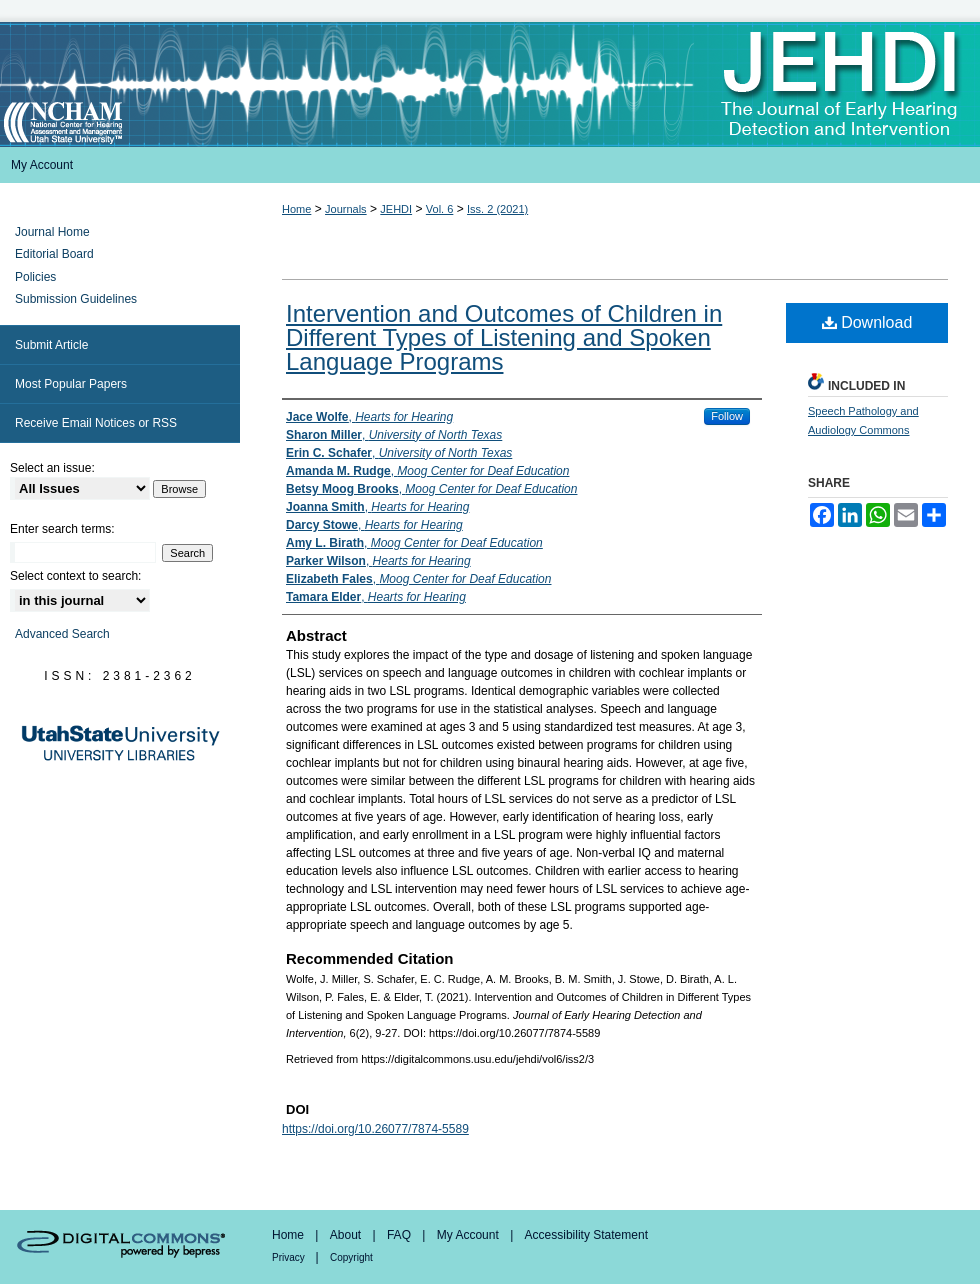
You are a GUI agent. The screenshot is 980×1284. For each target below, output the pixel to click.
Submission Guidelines (76, 299)
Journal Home (52, 232)
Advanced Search (62, 634)
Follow (727, 416)
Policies (35, 277)
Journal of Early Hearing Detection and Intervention (490, 84)
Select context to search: (75, 576)
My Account (469, 1235)
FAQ (400, 1235)
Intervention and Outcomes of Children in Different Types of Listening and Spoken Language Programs (504, 337)
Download (867, 322)
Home (296, 209)
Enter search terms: (62, 529)
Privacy (290, 1257)
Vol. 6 (440, 209)
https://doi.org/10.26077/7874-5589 (375, 1129)
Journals (346, 209)
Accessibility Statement (586, 1235)
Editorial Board (54, 254)
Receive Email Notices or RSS (96, 423)
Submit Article (51, 345)
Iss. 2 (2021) (497, 209)
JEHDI (396, 209)
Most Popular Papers (71, 384)
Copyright (351, 1257)
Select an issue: (52, 468)
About (347, 1235)
